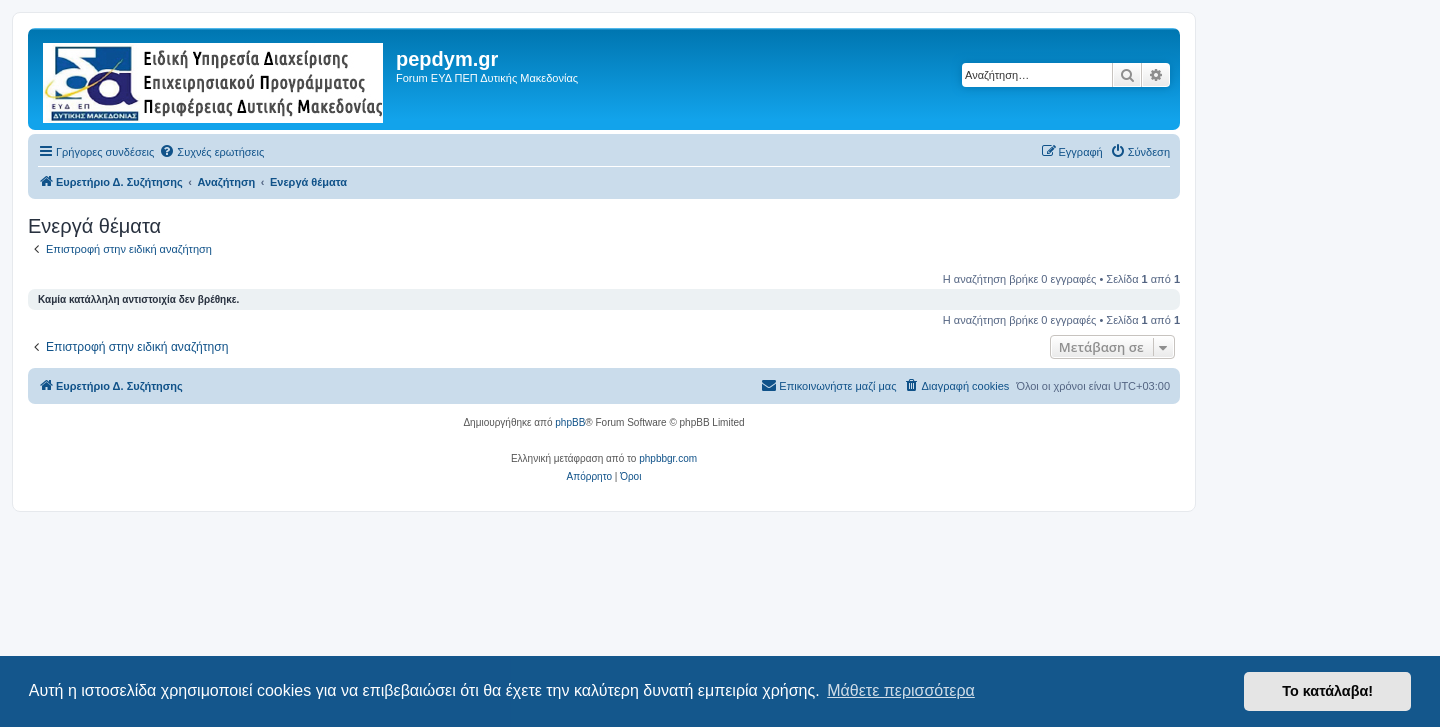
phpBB (570, 422)
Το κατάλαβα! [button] (1327, 691)
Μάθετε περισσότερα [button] (901, 690)
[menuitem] (211, 152)
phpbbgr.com (668, 458)
